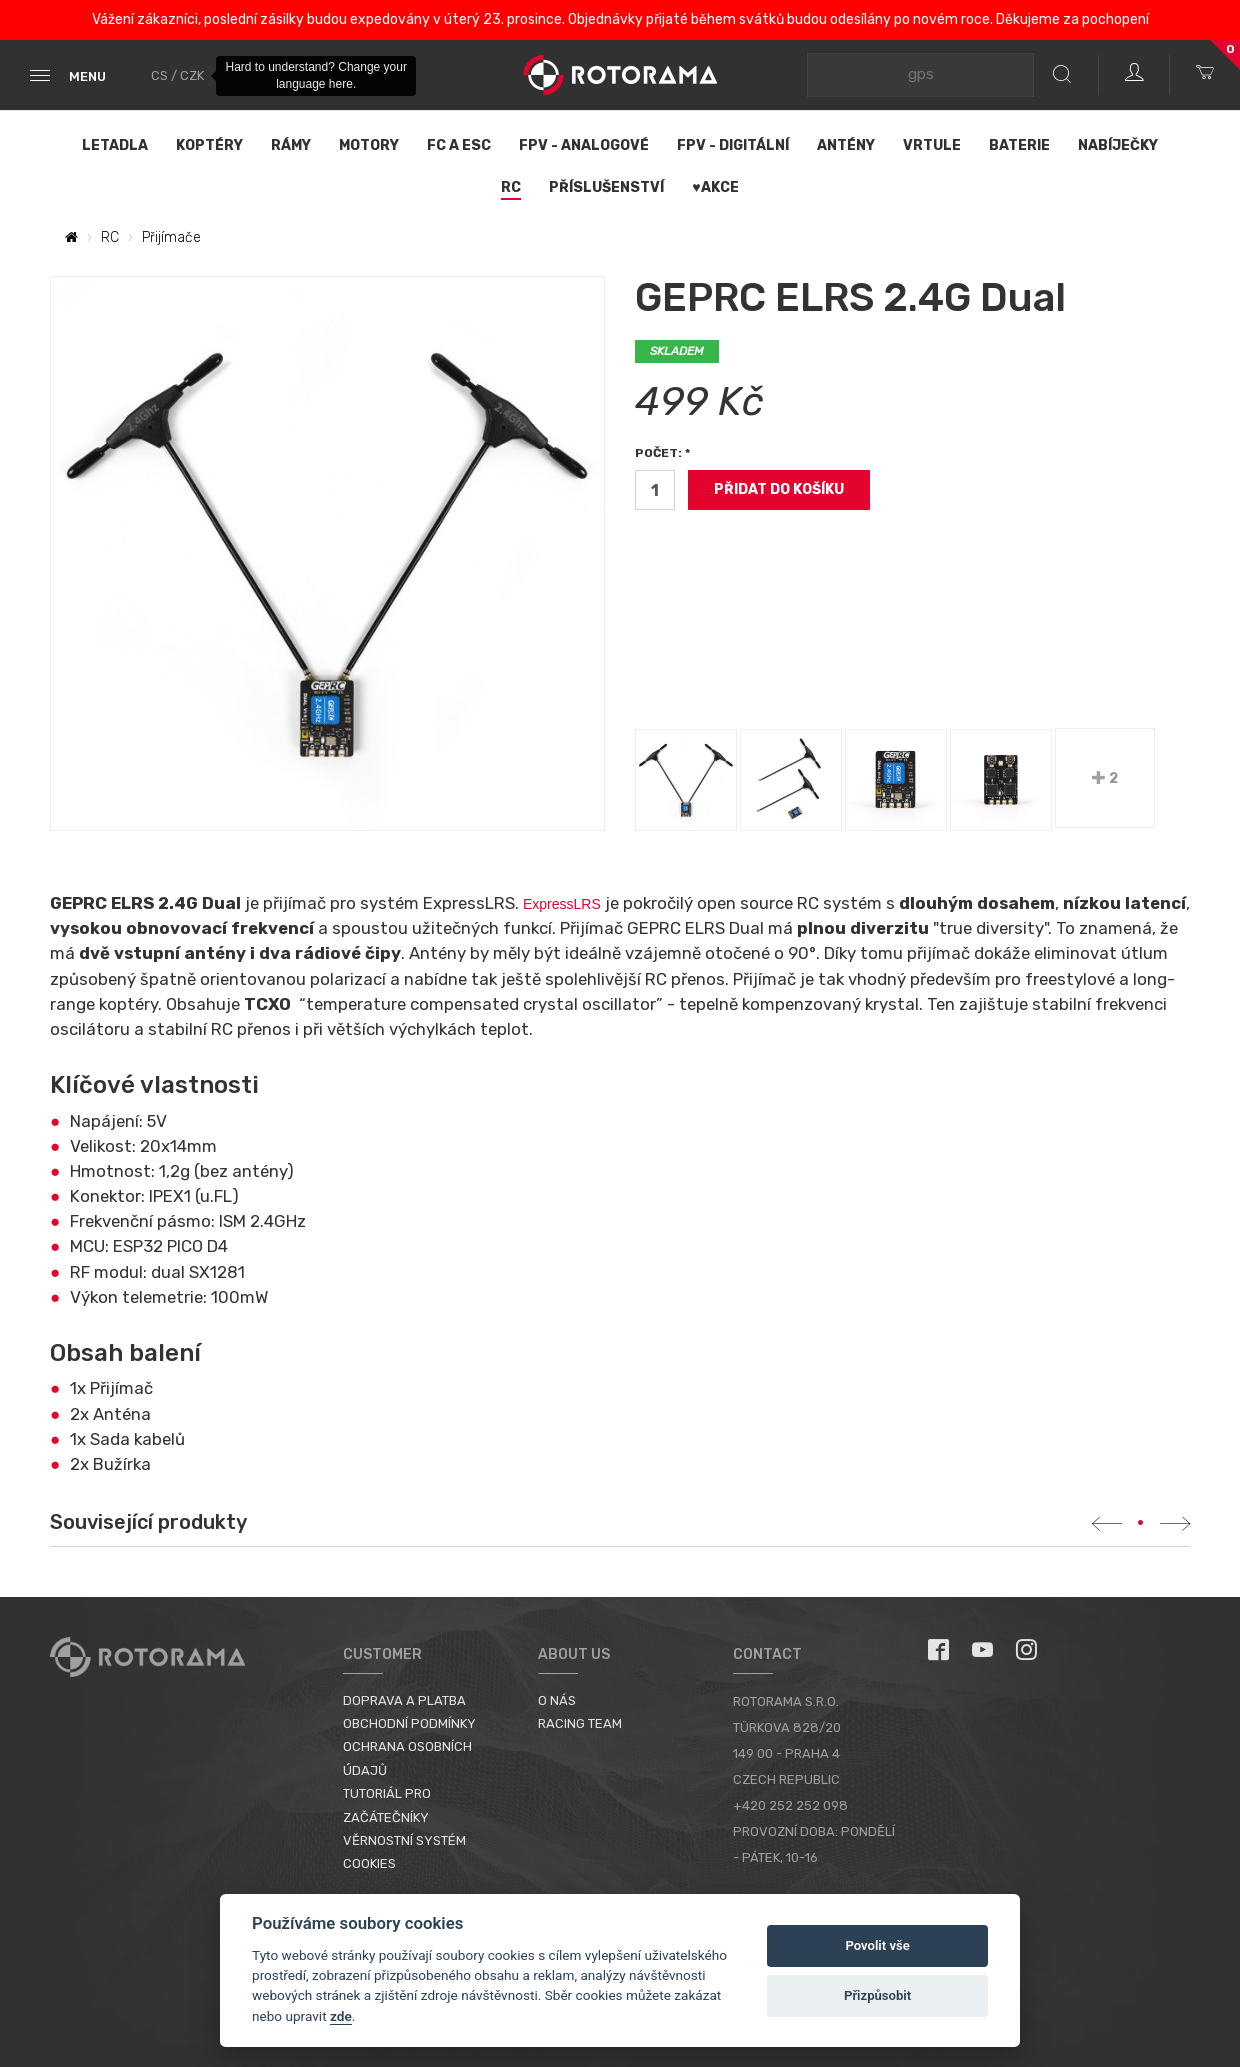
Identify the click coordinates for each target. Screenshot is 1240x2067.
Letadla (115, 145)
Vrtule (932, 145)
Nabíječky (1118, 145)
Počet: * (662, 453)
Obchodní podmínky (409, 1723)
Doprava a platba (404, 1700)
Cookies (369, 1863)
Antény (846, 145)
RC (511, 187)
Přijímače (171, 237)
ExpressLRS (564, 904)
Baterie (1019, 145)
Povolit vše (877, 1945)
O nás (557, 1700)
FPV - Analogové (584, 145)
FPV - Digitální (733, 145)
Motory (369, 145)
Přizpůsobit (877, 1995)
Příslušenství (606, 187)
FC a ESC (459, 145)
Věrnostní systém (404, 1840)
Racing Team (580, 1723)
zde (341, 2016)
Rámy (291, 145)
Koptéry (209, 145)
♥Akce (715, 187)
